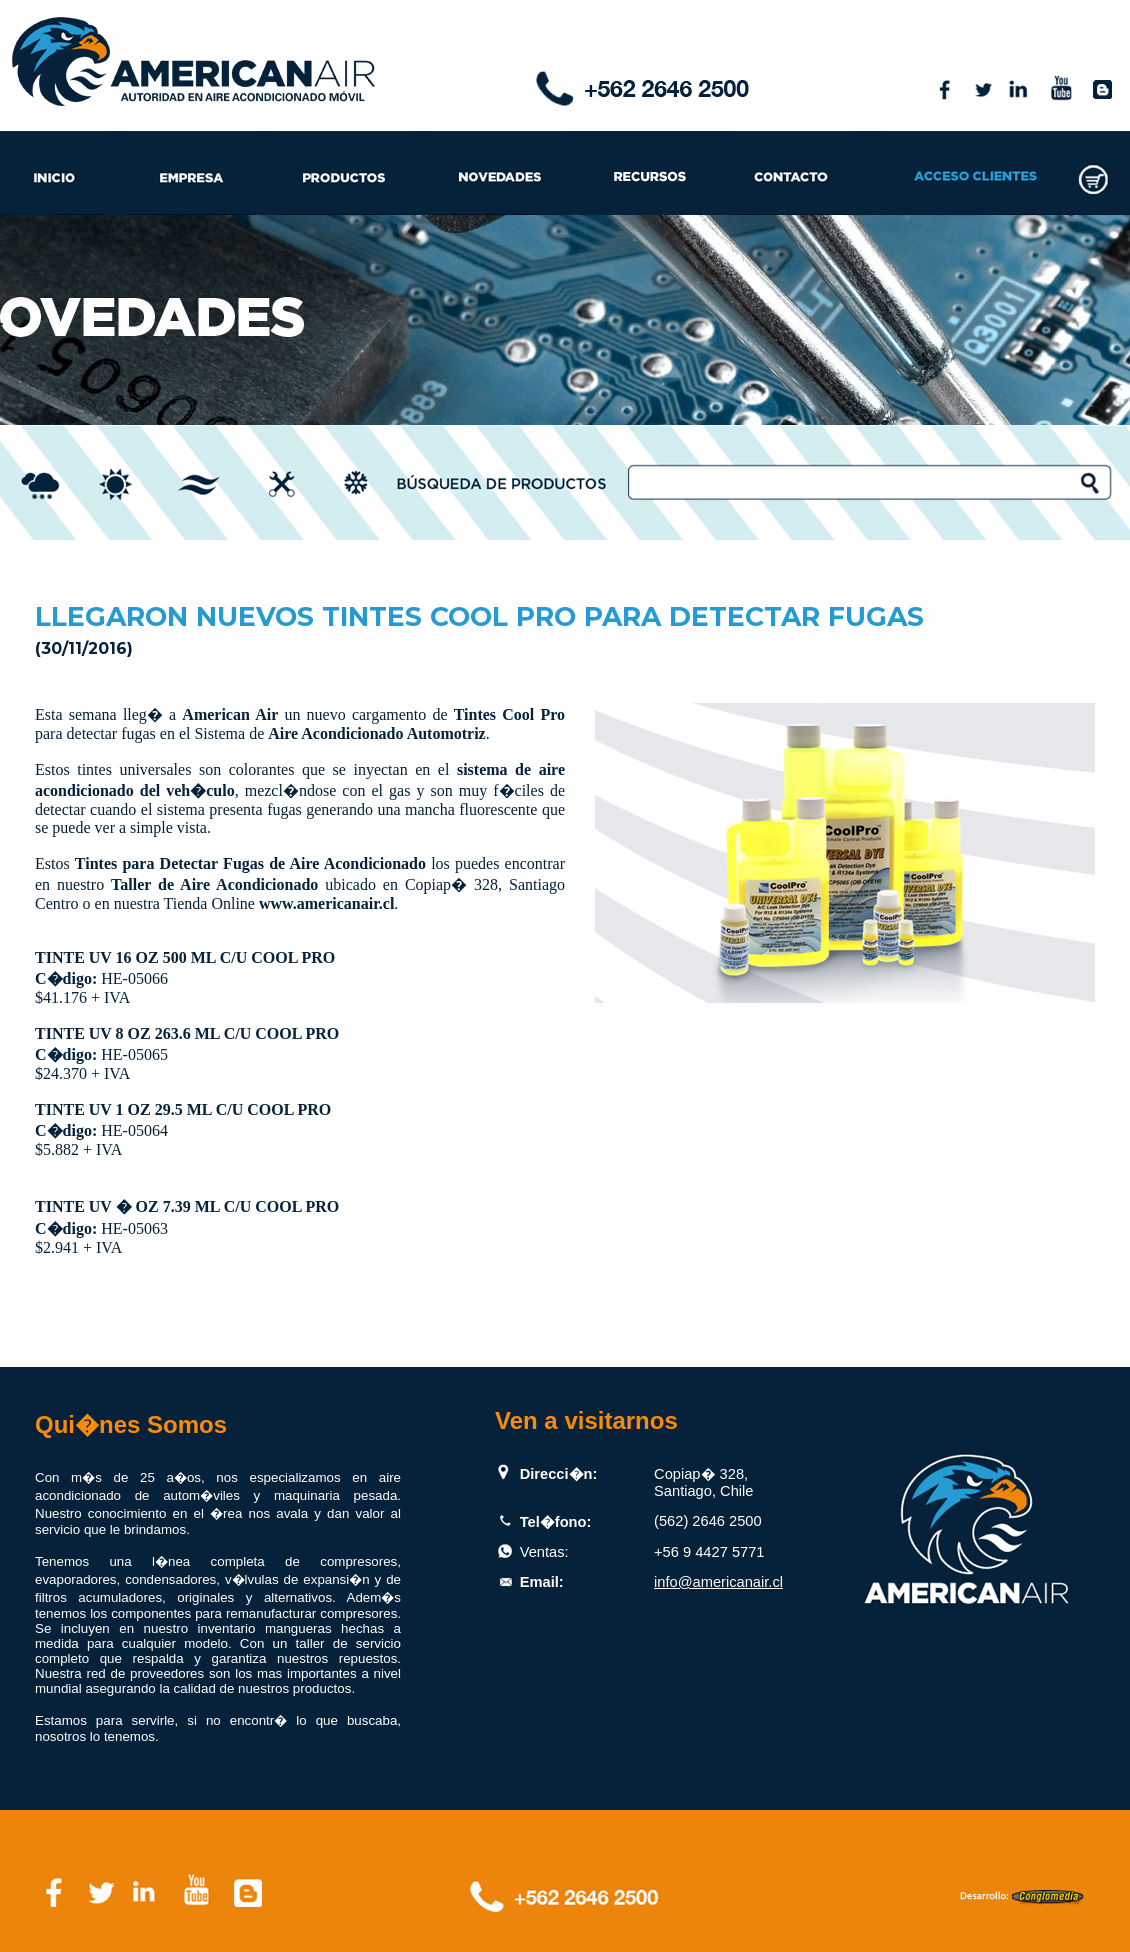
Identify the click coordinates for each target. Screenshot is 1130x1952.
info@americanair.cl (718, 1582)
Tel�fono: (556, 1522)
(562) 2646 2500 (708, 1521)
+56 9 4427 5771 (709, 1552)
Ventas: (544, 1552)
